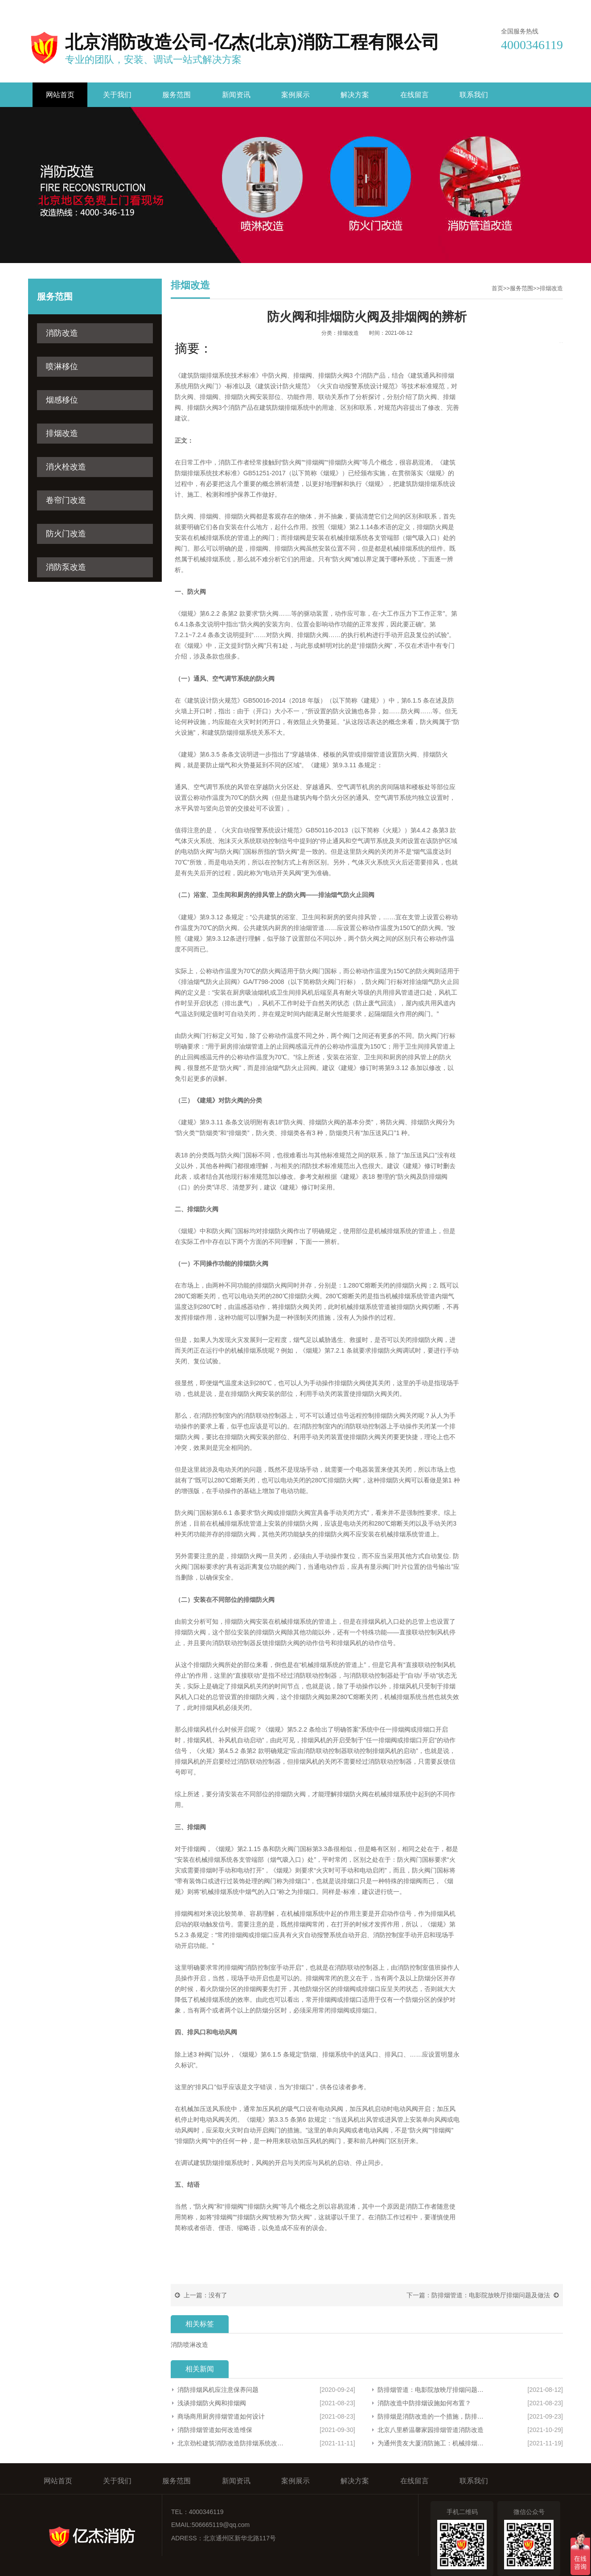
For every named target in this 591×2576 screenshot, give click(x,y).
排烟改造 (62, 433)
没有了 (218, 2295)
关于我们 (117, 95)
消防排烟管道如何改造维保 (214, 2429)
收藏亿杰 (465, 8)
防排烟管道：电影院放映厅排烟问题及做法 (490, 2295)
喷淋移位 (62, 366)
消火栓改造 (66, 466)
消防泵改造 (66, 567)
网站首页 (60, 95)
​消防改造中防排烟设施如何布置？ (424, 2403)
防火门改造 (66, 533)
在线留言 (414, 95)
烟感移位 (62, 399)
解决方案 (355, 95)
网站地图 (550, 8)
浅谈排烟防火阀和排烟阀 (211, 2403)
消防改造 (62, 333)
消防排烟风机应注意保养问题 (218, 2389)
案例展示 (295, 95)
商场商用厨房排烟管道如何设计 (221, 2416)
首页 (497, 288)
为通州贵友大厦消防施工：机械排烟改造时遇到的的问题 (433, 2443)
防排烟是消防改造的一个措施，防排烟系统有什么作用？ (433, 2416)
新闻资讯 (236, 95)
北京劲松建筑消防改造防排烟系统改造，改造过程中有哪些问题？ (230, 2443)
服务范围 (176, 95)
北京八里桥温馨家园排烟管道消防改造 (431, 2429)
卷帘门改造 (66, 500)
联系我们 (508, 8)
